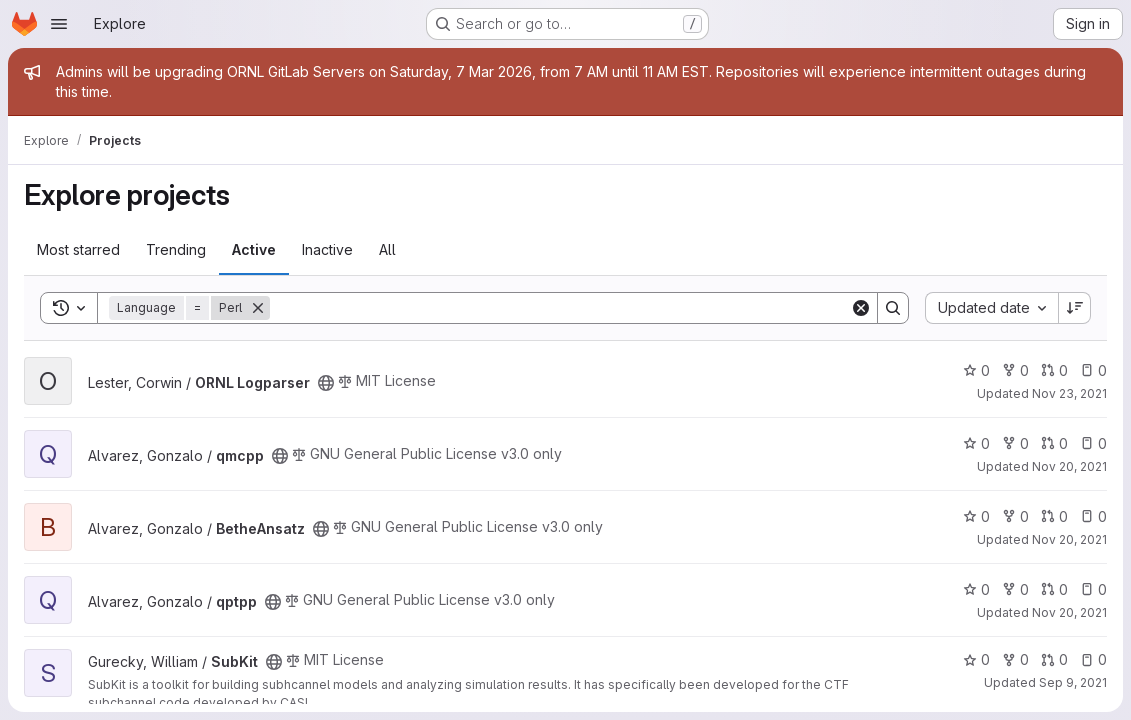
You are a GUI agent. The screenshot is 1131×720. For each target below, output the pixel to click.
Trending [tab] (176, 249)
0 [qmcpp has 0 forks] (1015, 443)
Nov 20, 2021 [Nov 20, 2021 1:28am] (1069, 466)
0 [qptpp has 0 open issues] (1093, 589)
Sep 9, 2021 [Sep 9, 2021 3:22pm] (1073, 682)
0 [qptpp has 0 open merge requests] (1054, 589)
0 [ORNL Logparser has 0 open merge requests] (1054, 370)
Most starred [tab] (78, 249)
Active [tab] (254, 249)
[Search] (560, 308)
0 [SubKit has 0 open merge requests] (1054, 659)
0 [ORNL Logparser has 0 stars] (976, 370)
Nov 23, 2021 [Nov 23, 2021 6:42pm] (1069, 393)
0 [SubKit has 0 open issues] (1093, 659)
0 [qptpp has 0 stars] (976, 589)
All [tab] (387, 249)
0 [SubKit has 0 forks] (1015, 659)
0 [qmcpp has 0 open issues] (1093, 443)
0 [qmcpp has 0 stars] (976, 443)
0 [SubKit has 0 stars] (976, 659)
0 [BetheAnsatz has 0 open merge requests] (1054, 516)
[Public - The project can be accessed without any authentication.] (326, 383)
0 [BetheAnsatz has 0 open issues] (1093, 516)
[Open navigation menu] (59, 24)
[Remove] (258, 308)
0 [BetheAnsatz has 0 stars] (976, 516)
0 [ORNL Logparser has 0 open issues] (1093, 370)
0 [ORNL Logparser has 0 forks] (1015, 370)
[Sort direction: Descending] (1075, 308)
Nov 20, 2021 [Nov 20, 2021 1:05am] (1069, 539)
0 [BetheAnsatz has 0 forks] (1015, 516)
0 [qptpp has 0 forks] (1015, 589)
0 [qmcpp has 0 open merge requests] (1054, 443)
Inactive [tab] (327, 249)
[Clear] (861, 308)
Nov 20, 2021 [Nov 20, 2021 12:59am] (1069, 612)
